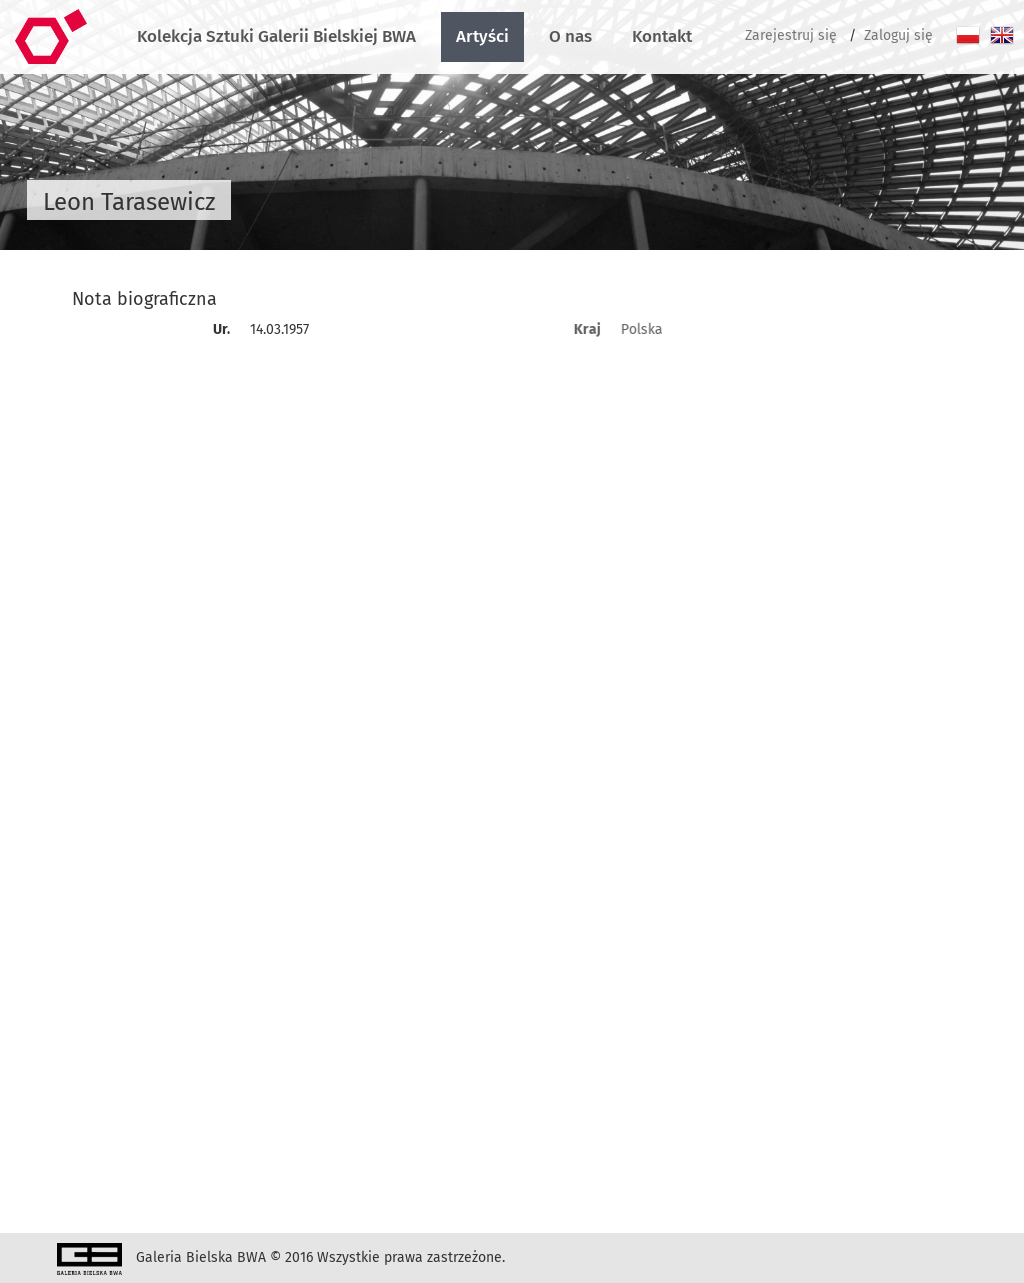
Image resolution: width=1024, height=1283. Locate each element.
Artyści (482, 36)
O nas (570, 36)
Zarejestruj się (791, 35)
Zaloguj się (898, 35)
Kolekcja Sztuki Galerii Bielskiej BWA (276, 36)
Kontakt (662, 36)
